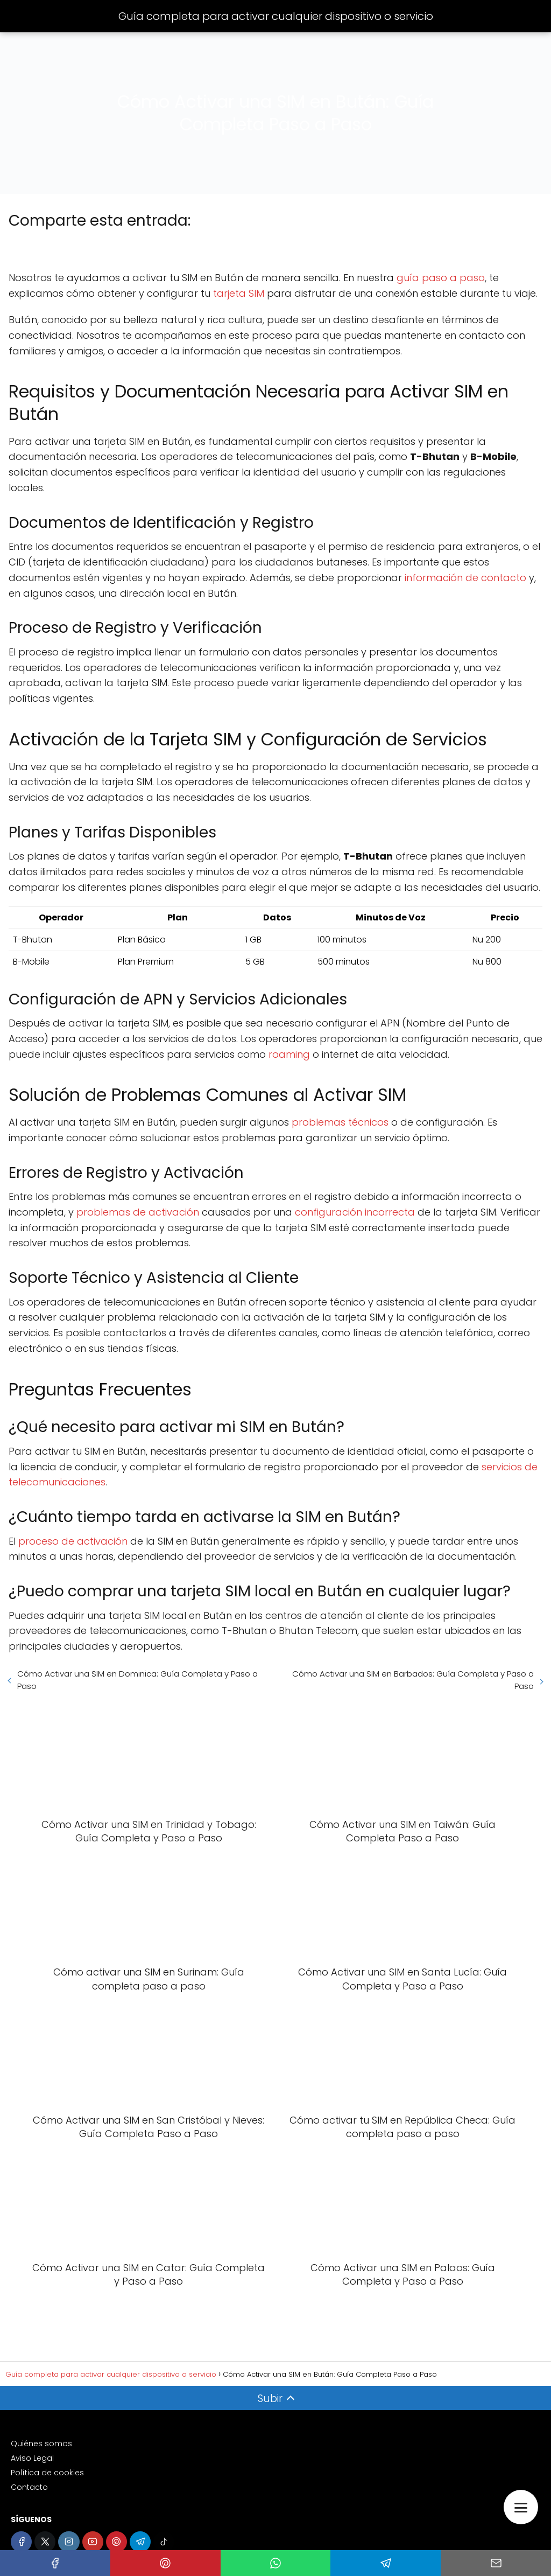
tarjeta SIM (238, 293)
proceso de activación (73, 1541)
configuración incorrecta (355, 1212)
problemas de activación (137, 1212)
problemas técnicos (340, 1122)
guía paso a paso (441, 277)
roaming (289, 1054)
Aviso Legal (32, 2458)
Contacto (29, 2487)
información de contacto (465, 577)
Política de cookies (47, 2472)
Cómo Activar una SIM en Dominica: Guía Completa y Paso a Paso (137, 1680)
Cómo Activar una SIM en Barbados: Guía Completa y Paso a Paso (413, 1680)
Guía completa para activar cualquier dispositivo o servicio (275, 16)
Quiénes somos (41, 2443)
